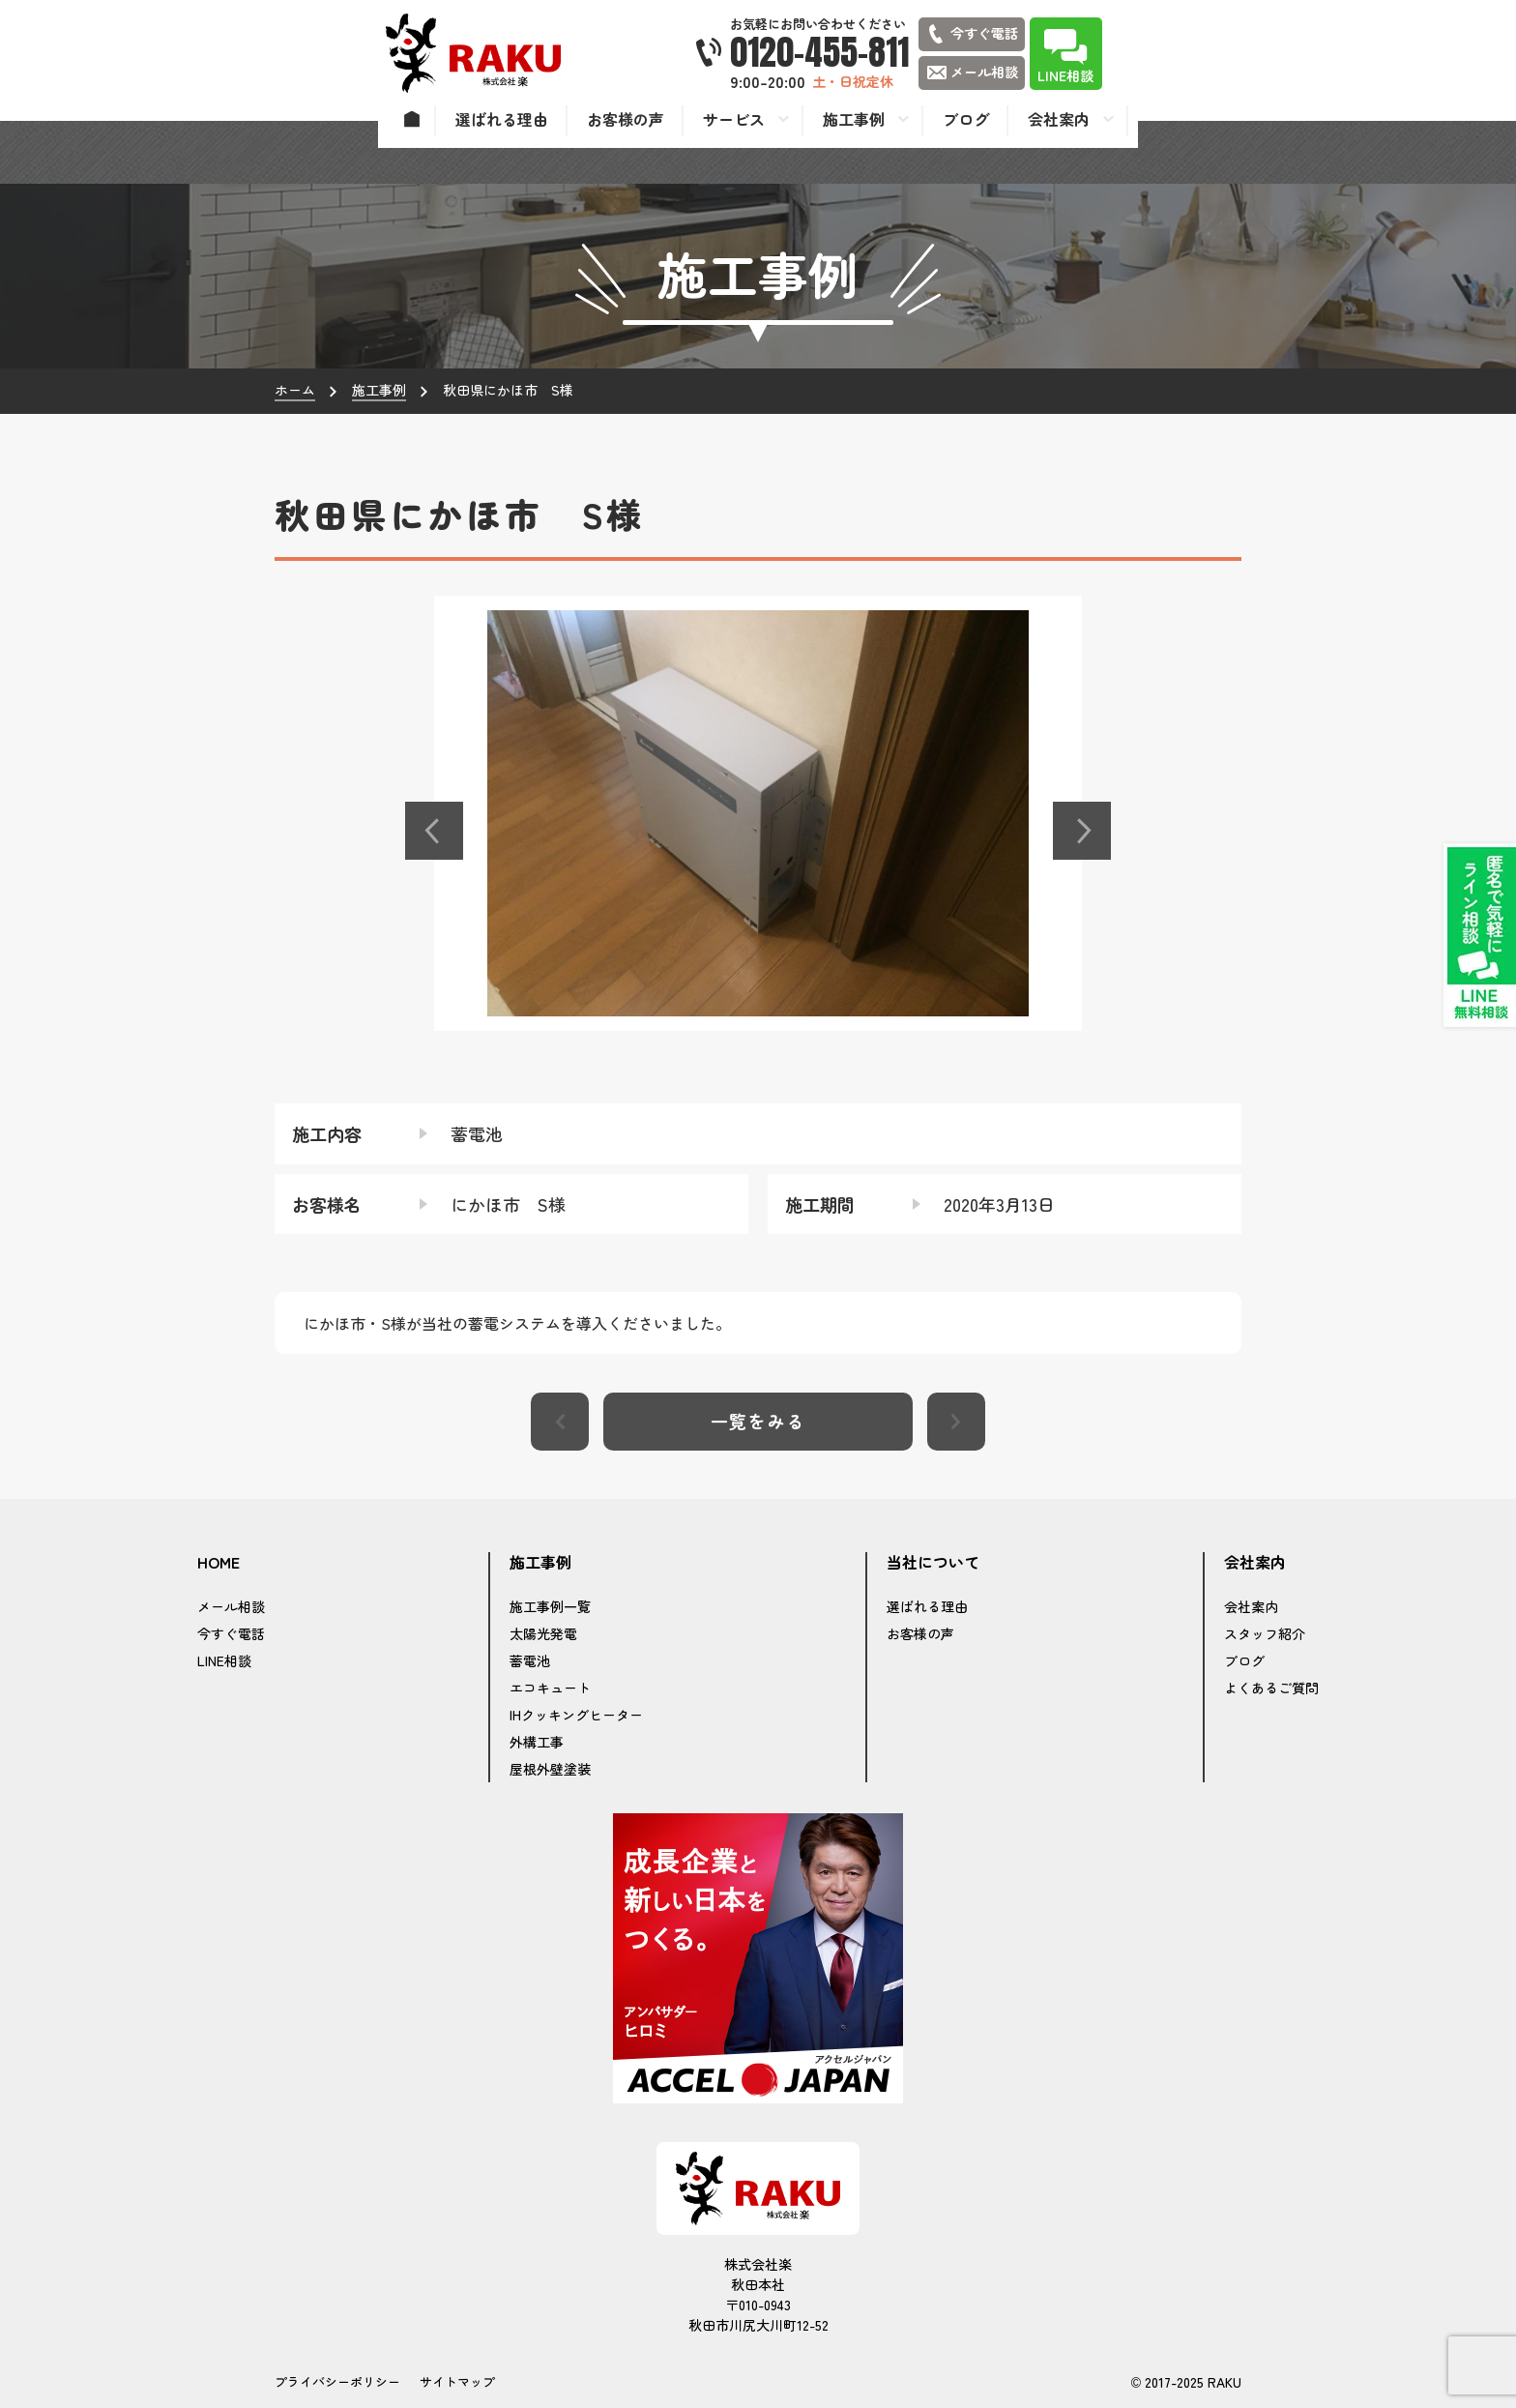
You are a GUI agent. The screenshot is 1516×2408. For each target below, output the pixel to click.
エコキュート (550, 1687)
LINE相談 (224, 1660)
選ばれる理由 (927, 1606)
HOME (218, 1562)
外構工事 (537, 1741)
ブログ (1244, 1660)
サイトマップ (457, 2381)
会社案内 (1251, 1606)
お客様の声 (920, 1633)
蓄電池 (530, 1660)
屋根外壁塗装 (550, 1768)
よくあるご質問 (1271, 1687)
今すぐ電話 (231, 1633)
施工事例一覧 (550, 1606)
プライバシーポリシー (337, 2381)
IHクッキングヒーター (576, 1714)
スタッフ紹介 (1264, 1633)
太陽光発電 (543, 1633)
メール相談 (231, 1606)
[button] (434, 831)
